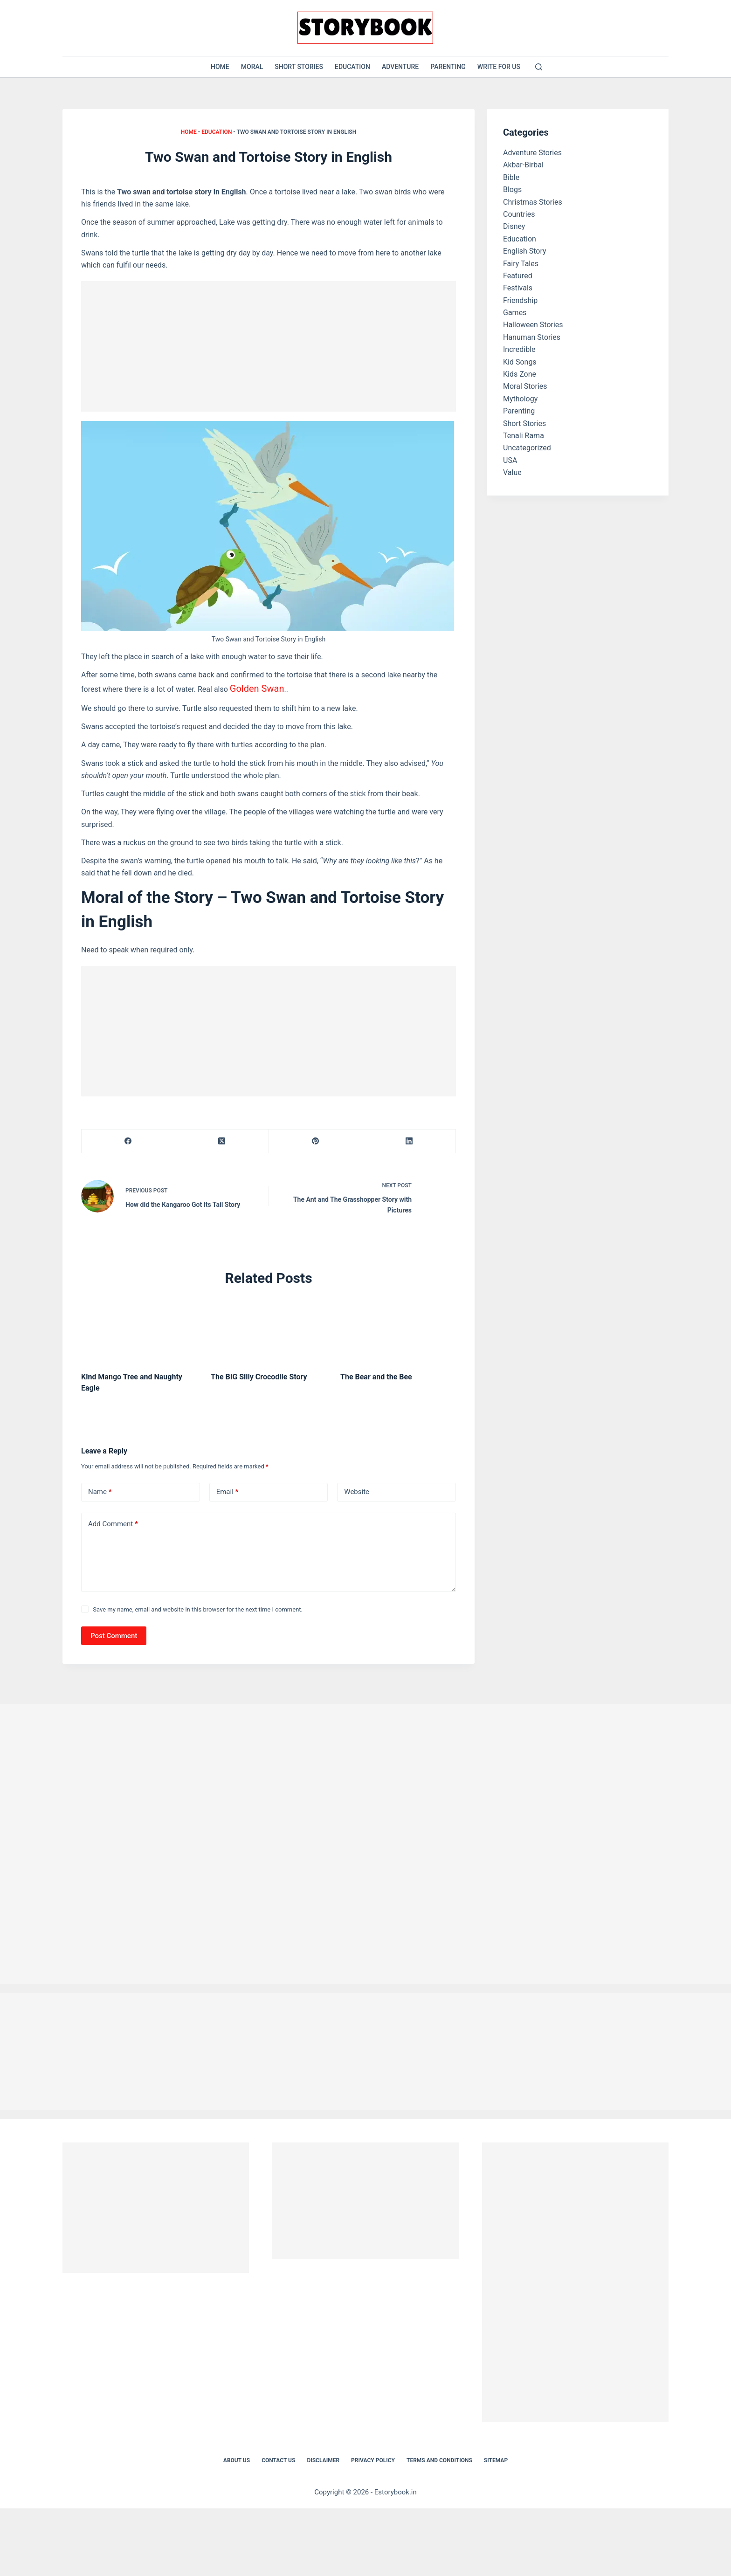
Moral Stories (525, 386)
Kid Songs (520, 362)
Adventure (400, 66)
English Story (524, 251)
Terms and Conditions (439, 2454)
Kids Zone (519, 374)
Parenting (448, 66)
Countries (519, 214)
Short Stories (299, 66)
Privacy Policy (373, 2454)
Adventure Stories (532, 152)
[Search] (538, 66)
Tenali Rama (523, 435)
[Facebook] (128, 1138)
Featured (517, 275)
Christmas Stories (532, 202)
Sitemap (496, 2454)
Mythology (520, 398)
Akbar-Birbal (523, 164)
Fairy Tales (520, 263)
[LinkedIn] (409, 1138)
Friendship (520, 300)
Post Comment (113, 1629)
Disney (514, 226)
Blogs (512, 189)
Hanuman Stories (531, 337)
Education (352, 66)
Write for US (498, 66)
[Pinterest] (316, 1138)
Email (227, 1486)
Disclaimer (323, 2454)
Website (356, 1485)
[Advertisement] (268, 346)
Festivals (517, 287)
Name (100, 1486)
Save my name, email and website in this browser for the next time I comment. (198, 1602)
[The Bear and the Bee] (398, 1324)
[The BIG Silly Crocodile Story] (268, 1324)
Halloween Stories (533, 324)
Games (514, 312)
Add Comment (113, 1518)
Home (220, 66)
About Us (236, 2454)
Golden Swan (251, 686)
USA (510, 460)
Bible (511, 177)
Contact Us (278, 2454)
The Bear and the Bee (376, 1370)
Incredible (519, 349)
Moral (252, 66)
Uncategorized (527, 447)
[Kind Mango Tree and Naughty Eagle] (139, 1324)
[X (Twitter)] (222, 1138)
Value (512, 472)
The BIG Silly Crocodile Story (259, 1370)
